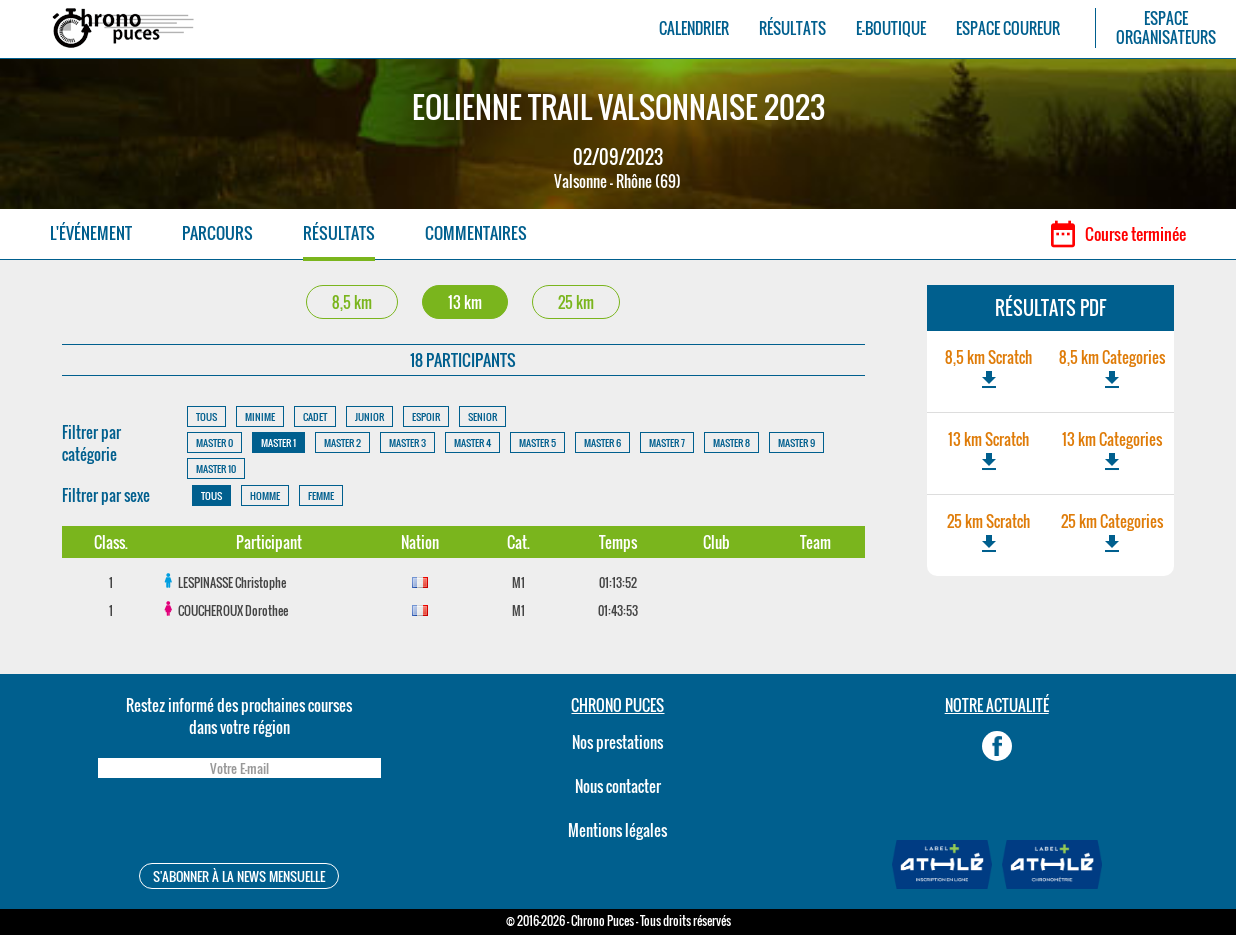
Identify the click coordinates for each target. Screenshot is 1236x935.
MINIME (260, 416)
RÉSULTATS (792, 28)
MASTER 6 (602, 442)
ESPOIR (426, 416)
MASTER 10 (216, 468)
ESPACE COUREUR (1008, 28)
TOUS (206, 416)
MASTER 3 (407, 442)
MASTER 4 (472, 442)
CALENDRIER (694, 28)
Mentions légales (617, 830)
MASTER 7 (667, 442)
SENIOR (482, 416)
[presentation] (239, 823)
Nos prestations (617, 742)
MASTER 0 (214, 442)
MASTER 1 (278, 442)
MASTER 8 (731, 442)
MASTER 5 (537, 442)
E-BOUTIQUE (891, 28)
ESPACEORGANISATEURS (1166, 28)
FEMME (321, 495)
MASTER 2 (342, 442)
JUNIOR (369, 416)
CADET (315, 416)
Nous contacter (618, 786)
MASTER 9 (796, 442)
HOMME (265, 495)
